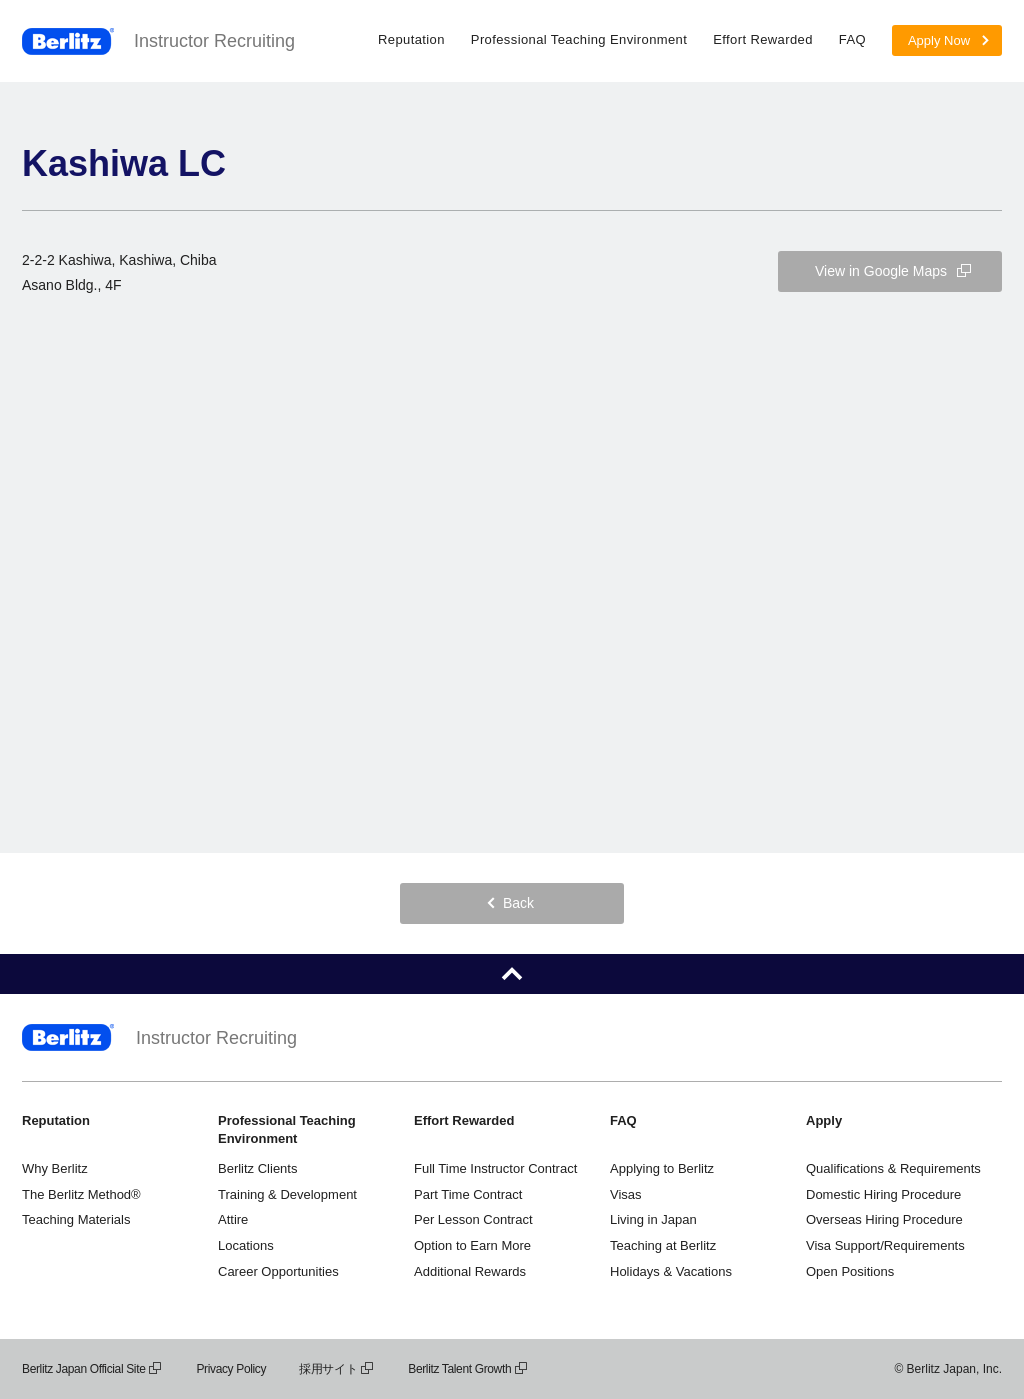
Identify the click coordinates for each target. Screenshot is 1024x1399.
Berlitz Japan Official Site (92, 1369)
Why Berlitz (55, 1168)
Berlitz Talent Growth (468, 1369)
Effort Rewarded (763, 39)
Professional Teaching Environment (579, 39)
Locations (246, 1245)
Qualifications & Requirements (893, 1168)
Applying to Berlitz (662, 1168)
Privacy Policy (231, 1369)
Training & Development (287, 1194)
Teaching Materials (76, 1219)
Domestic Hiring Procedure (883, 1194)
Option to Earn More (472, 1245)
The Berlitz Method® (81, 1194)
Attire (233, 1219)
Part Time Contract (468, 1194)
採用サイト (337, 1369)
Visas (626, 1194)
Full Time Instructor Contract (495, 1168)
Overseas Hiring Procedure (884, 1219)
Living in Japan (653, 1219)
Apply (824, 1120)
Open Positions (850, 1271)
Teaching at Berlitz (663, 1245)
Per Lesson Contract (473, 1219)
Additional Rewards (470, 1271)
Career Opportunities (278, 1271)
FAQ (852, 39)
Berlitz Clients (257, 1168)
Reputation (411, 39)
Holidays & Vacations (671, 1271)
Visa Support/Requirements (885, 1245)
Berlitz (68, 41)
